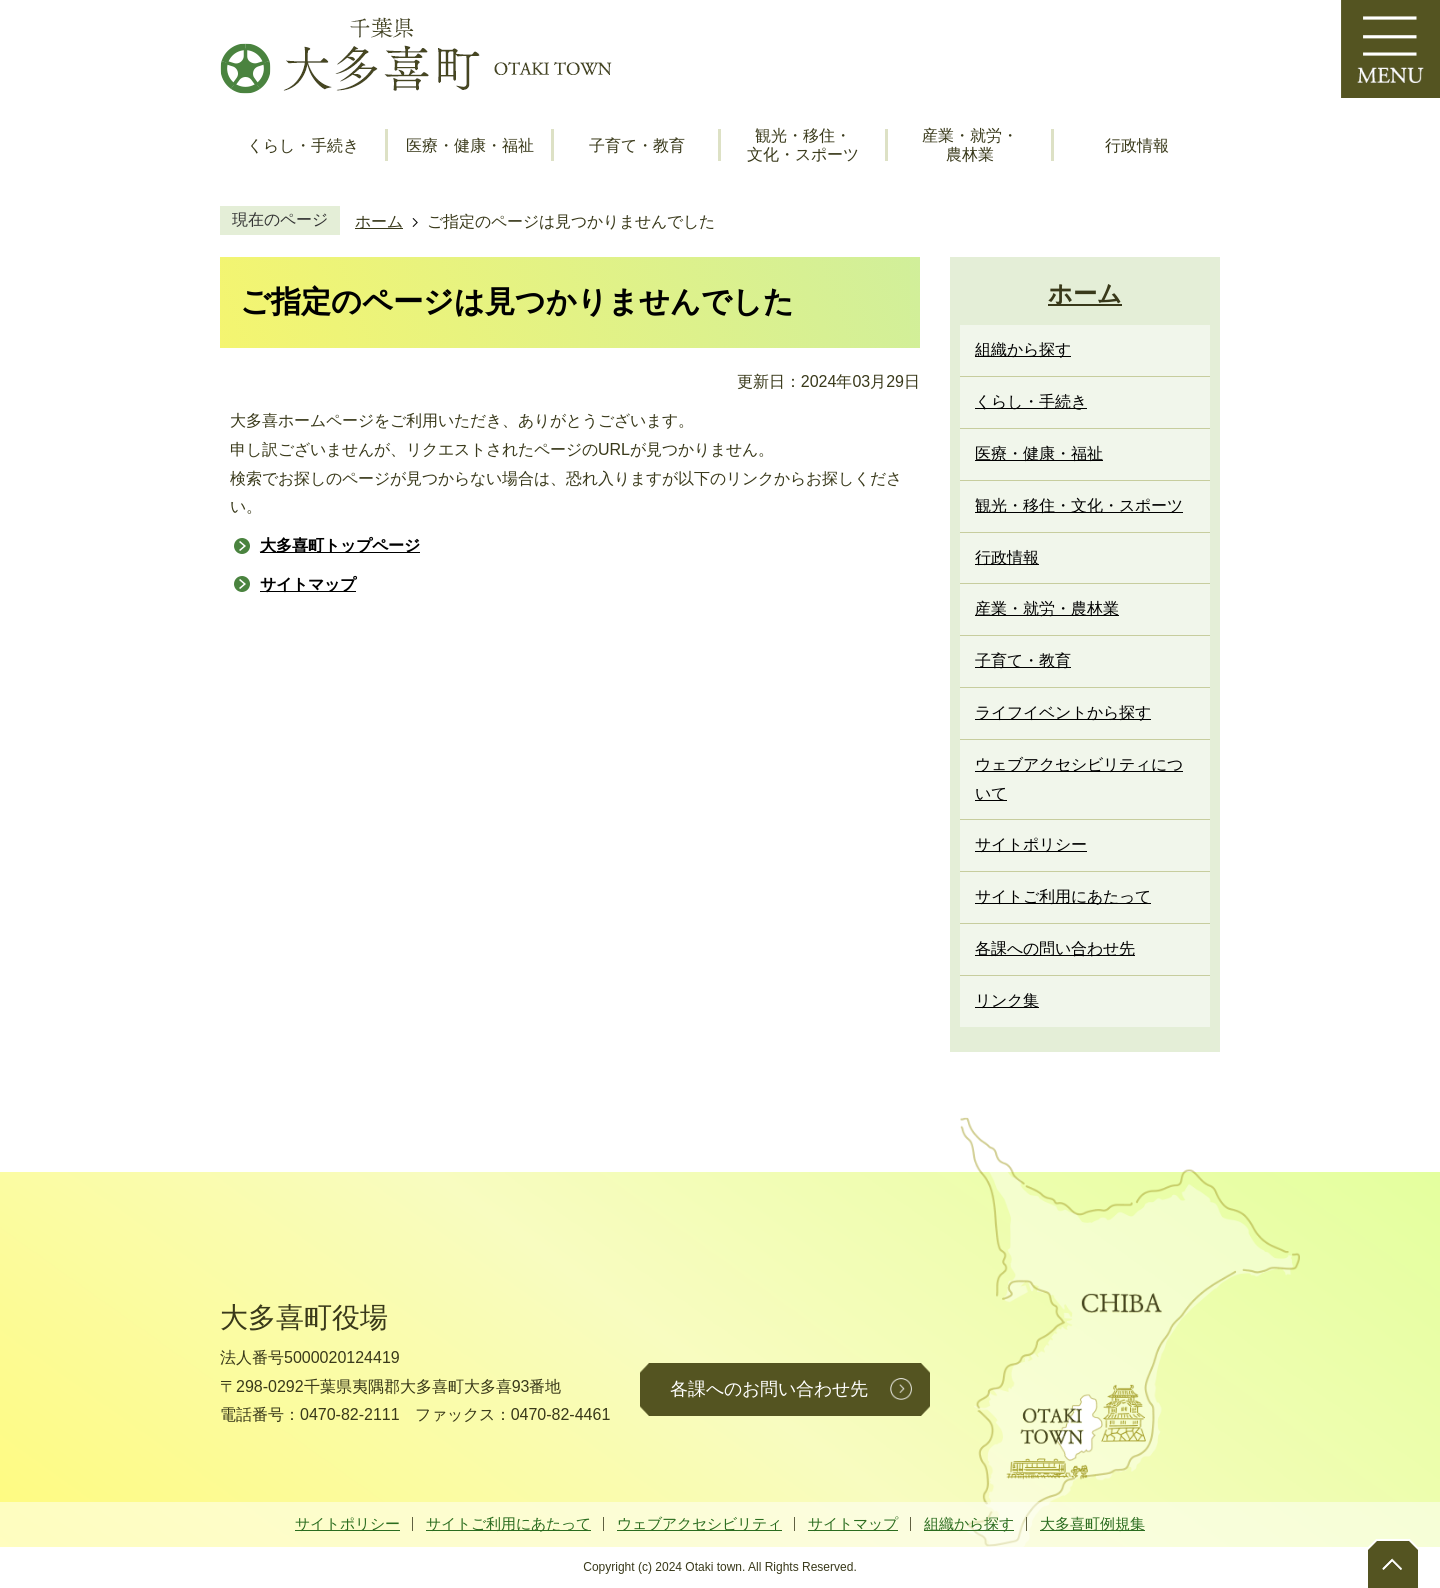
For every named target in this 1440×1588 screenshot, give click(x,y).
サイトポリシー (347, 1523)
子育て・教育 (637, 145)
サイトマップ (308, 584)
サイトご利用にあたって (508, 1523)
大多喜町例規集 (1092, 1523)
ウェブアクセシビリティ (699, 1523)
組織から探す (969, 1523)
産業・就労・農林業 (970, 145)
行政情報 (1137, 145)
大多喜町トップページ (340, 545)
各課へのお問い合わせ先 (769, 1389)
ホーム (379, 221)
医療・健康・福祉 (470, 145)
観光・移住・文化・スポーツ (803, 145)
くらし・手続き (303, 145)
